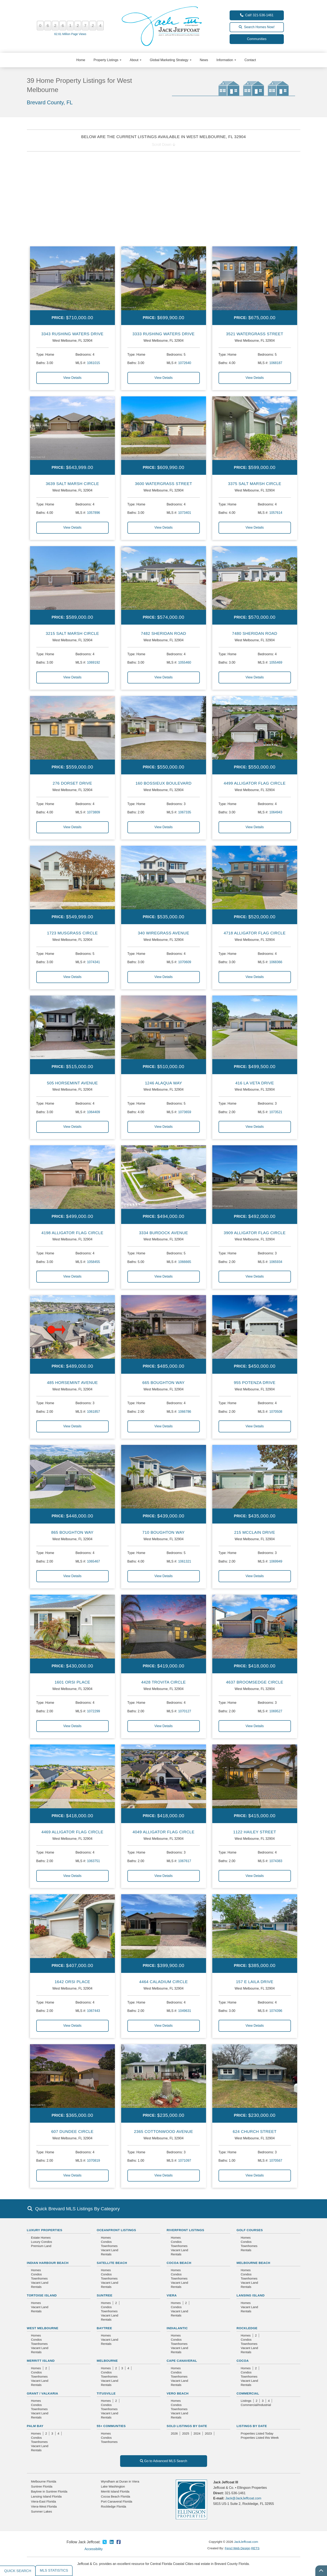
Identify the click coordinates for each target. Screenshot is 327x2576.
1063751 (93, 1861)
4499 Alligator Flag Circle (254, 783)
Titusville (106, 2393)
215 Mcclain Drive (254, 1532)
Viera (172, 2295)
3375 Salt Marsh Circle (254, 483)
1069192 (93, 662)
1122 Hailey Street (254, 1832)
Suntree (104, 2295)
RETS (255, 2548)
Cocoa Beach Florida (115, 2496)
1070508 (275, 1411)
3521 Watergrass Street (254, 334)
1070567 (275, 2160)
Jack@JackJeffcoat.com (243, 2498)
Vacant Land (109, 2250)
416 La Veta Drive (254, 1083)
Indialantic (177, 2328)
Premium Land (41, 2246)
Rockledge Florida (113, 2506)
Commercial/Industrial (256, 2405)
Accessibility (93, 2549)
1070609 (184, 962)
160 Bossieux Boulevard (164, 783)
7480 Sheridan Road (254, 633)
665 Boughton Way (163, 1382)
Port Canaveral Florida (116, 2501)
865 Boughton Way (72, 1532)
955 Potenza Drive (254, 1382)
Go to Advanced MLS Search (163, 2461)
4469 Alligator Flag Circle (72, 1832)
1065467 (93, 1561)
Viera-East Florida (43, 2501)
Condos (106, 2241)
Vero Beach (178, 2393)
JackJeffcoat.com (246, 2541)
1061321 (184, 1561)
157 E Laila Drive (254, 1982)
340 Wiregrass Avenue (163, 933)
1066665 (184, 1262)
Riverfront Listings (185, 2230)
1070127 (184, 1711)
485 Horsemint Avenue (72, 1382)
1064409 (93, 1112)
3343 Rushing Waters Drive (72, 334)
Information (226, 60)
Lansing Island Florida (46, 2496)
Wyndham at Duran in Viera (120, 2481)
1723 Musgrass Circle (72, 933)
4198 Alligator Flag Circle (72, 1233)
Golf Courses (249, 2230)
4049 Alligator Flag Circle (163, 1832)
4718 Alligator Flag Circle (254, 933)
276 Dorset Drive (72, 783)
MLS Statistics (54, 2570)
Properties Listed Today (257, 2433)
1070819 (93, 2160)
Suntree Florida (42, 2486)
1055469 (275, 662)
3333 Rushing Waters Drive (163, 334)
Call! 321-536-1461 (257, 15)
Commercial (247, 2393)
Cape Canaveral (182, 2360)
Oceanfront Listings (116, 2230)
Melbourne (107, 2360)
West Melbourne (42, 2328)
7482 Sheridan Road (163, 633)
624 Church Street (255, 2131)
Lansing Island (250, 2295)
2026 (174, 2433)
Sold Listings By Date (187, 2426)
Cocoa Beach (179, 2263)
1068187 (275, 363)
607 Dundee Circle (72, 2131)
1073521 (275, 1112)
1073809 (93, 812)
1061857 (93, 1411)
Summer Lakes (41, 2511)
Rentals (106, 2254)
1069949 (275, 1561)
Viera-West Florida (44, 2506)
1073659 (184, 1112)
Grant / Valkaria (42, 2393)
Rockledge (246, 2328)
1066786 (184, 1411)
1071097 (184, 2160)
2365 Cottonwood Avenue (163, 2131)
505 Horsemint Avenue (72, 1083)
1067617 (184, 1861)
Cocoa (242, 2360)
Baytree (104, 2328)
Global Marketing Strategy (170, 60)
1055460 (184, 662)
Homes (106, 2237)
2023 (208, 2433)
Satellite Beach (112, 2263)
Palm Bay (35, 2426)
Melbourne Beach (253, 2263)
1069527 (275, 1711)
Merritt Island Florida (115, 2491)
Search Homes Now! (257, 27)
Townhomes (109, 2246)
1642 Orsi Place (72, 1982)
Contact (250, 60)
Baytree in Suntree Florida (49, 2491)
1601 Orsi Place (72, 1682)
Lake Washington (113, 2486)
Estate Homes (41, 2237)
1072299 (93, 1711)
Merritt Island (41, 2360)
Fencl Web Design (237, 2548)
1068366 (275, 962)
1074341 (93, 962)
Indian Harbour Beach (48, 2263)
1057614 (275, 512)
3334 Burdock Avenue (163, 1233)
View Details (72, 377)
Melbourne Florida (43, 2481)
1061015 (93, 363)
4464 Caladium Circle (163, 1982)
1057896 (93, 512)
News (204, 60)
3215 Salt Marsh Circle (72, 633)
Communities (256, 39)
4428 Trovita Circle (163, 1682)
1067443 (93, 2011)
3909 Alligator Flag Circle (254, 1233)
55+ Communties (111, 2426)
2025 (185, 2433)
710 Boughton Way (163, 1532)
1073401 (184, 512)
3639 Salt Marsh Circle (72, 483)
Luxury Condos (41, 2241)
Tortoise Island (42, 2295)
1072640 (184, 363)
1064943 (275, 812)
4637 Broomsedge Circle (254, 1682)
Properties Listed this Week (260, 2437)
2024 (197, 2433)
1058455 (93, 1262)
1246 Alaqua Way (163, 1083)
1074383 (275, 1861)
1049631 (184, 2011)
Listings (246, 2400)
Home (80, 60)
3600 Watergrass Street (163, 483)
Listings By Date (251, 2426)
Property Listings (107, 60)
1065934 (275, 1262)
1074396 (275, 2011)
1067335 (184, 812)
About (135, 60)
